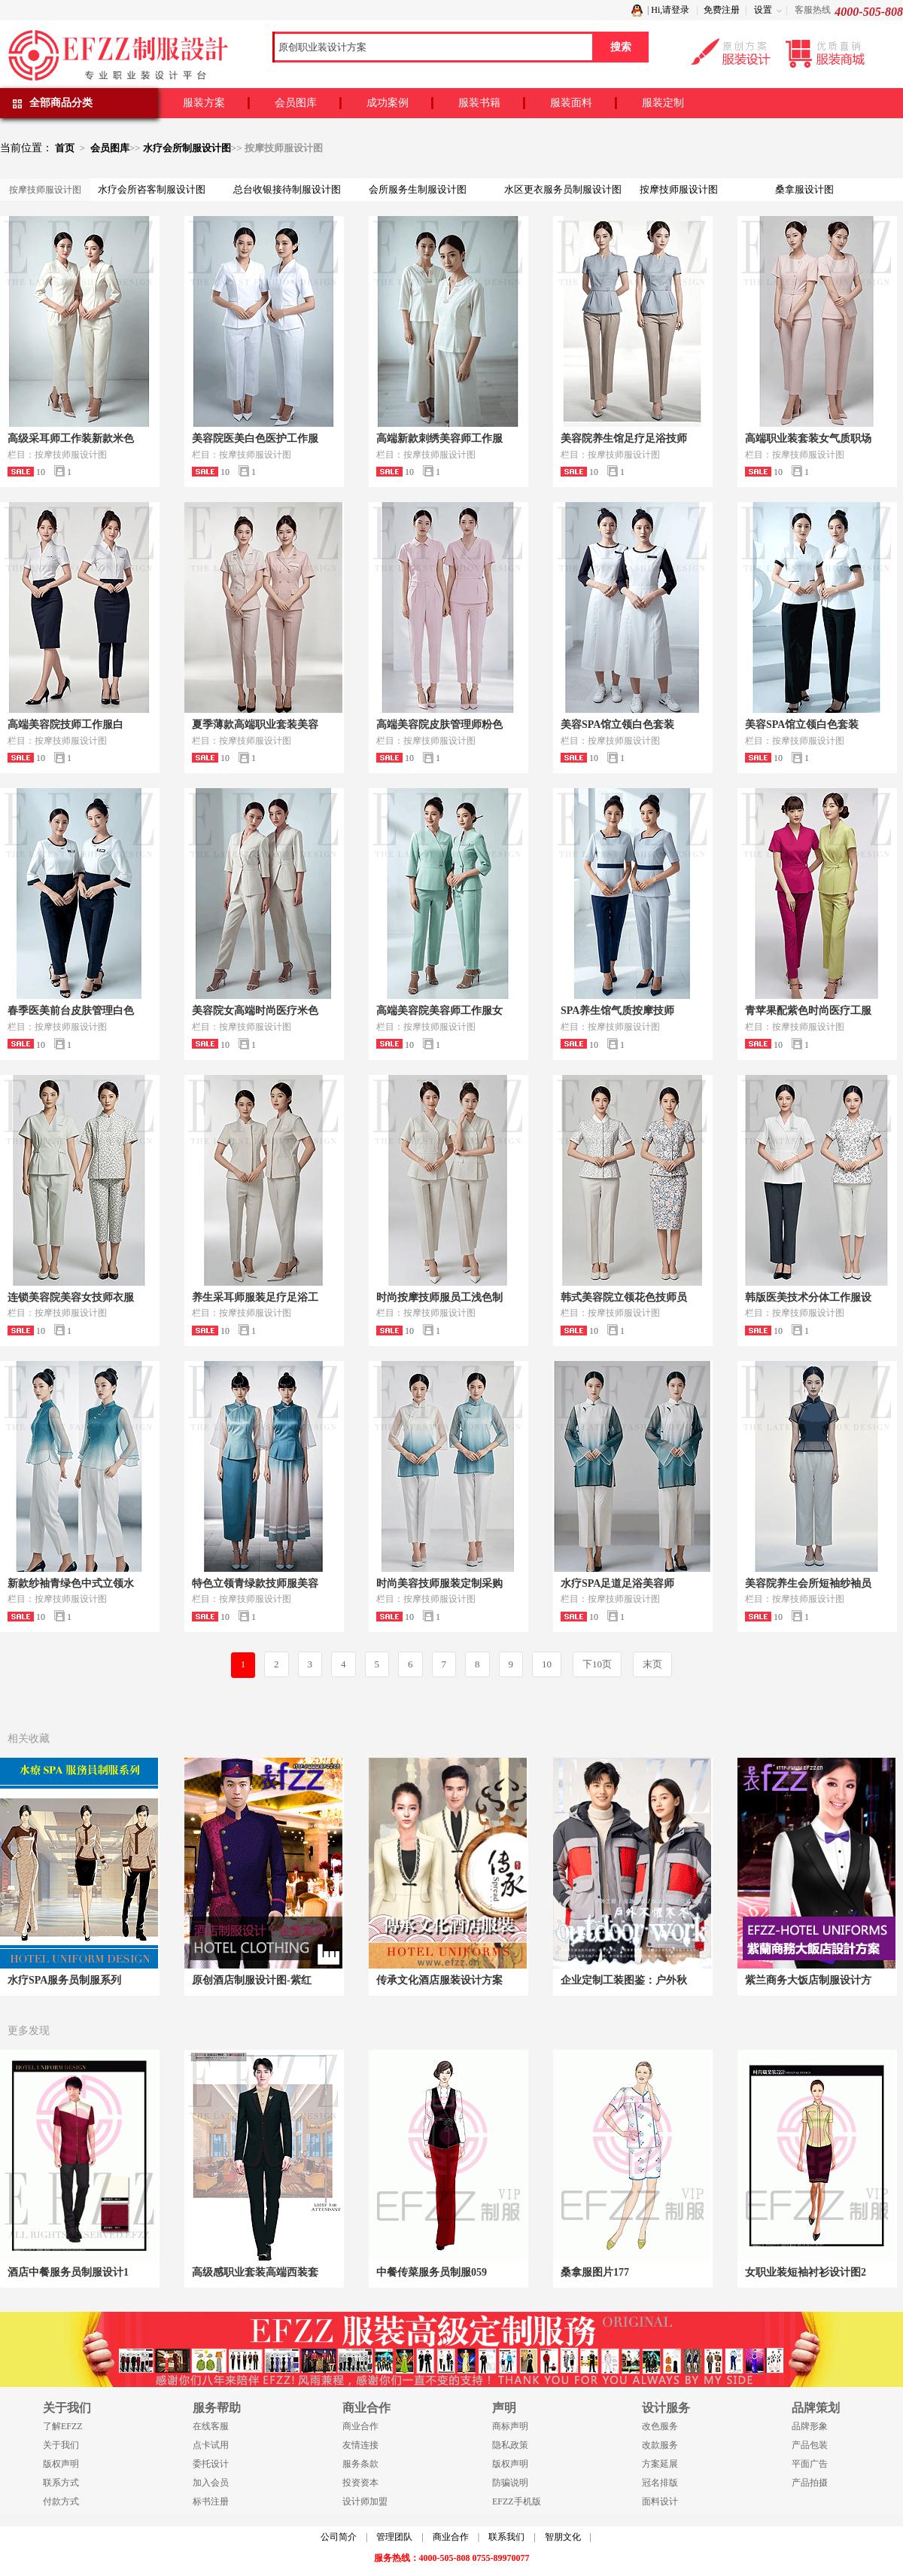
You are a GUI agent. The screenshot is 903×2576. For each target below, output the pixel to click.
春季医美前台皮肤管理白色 (71, 1010)
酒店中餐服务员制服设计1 (68, 2272)
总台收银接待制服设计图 (287, 189)
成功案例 (387, 102)
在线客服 (211, 2426)
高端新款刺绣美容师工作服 (439, 438)
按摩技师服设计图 (679, 189)
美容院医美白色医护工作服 (255, 438)
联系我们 (506, 2537)
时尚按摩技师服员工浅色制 (439, 1297)
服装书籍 (479, 102)
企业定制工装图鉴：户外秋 (624, 1980)
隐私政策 (510, 2445)
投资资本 (360, 2482)
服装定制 (663, 102)
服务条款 (360, 2464)
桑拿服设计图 (804, 189)
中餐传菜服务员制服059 (431, 2272)
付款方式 (61, 2501)
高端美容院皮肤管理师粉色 (439, 724)
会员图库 (296, 102)
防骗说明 (510, 2482)
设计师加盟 (365, 2501)
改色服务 (660, 2426)
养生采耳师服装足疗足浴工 (255, 1297)
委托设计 (211, 2464)
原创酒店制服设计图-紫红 (252, 1980)
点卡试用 (211, 2445)
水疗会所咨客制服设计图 (151, 189)
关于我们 (61, 2445)
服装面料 (571, 102)
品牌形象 (810, 2426)
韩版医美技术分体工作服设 (808, 1297)
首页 (64, 148)
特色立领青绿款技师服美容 (255, 1583)
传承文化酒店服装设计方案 (439, 1980)
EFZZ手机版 (516, 2501)
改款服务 (660, 2445)
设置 (763, 10)
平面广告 (810, 2464)
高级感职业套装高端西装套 (255, 2272)
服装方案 (204, 102)
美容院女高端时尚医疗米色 (255, 1010)
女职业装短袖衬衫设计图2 (805, 2272)
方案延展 (660, 2464)
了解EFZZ (63, 2426)
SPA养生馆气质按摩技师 (617, 1010)
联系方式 (61, 2482)
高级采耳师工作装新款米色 (71, 438)
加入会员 (211, 2482)
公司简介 (339, 2537)
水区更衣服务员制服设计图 (563, 189)
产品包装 (810, 2445)
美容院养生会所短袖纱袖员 (808, 1583)
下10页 (597, 1664)
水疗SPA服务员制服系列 (64, 1980)
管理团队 (394, 2537)
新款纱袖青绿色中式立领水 (71, 1583)
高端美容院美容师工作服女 (439, 1010)
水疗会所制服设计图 (187, 148)
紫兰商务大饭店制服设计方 (808, 1980)
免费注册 (722, 10)
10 (547, 1664)
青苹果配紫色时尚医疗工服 (808, 1010)
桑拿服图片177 (595, 2272)
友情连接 (360, 2445)
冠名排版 (660, 2482)
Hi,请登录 (670, 10)
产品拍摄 (810, 2482)
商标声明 (510, 2426)
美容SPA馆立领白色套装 (617, 724)
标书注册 (211, 2501)
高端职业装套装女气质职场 (808, 438)
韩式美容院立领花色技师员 (624, 1297)
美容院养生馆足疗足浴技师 (624, 438)
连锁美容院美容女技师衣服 (71, 1297)
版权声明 (61, 2464)
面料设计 (660, 2501)
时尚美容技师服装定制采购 (439, 1583)
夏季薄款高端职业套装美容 (255, 724)
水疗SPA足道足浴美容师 (617, 1583)
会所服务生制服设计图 (418, 189)
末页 (652, 1664)
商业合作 (360, 2426)
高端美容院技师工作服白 (65, 724)
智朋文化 (563, 2537)
